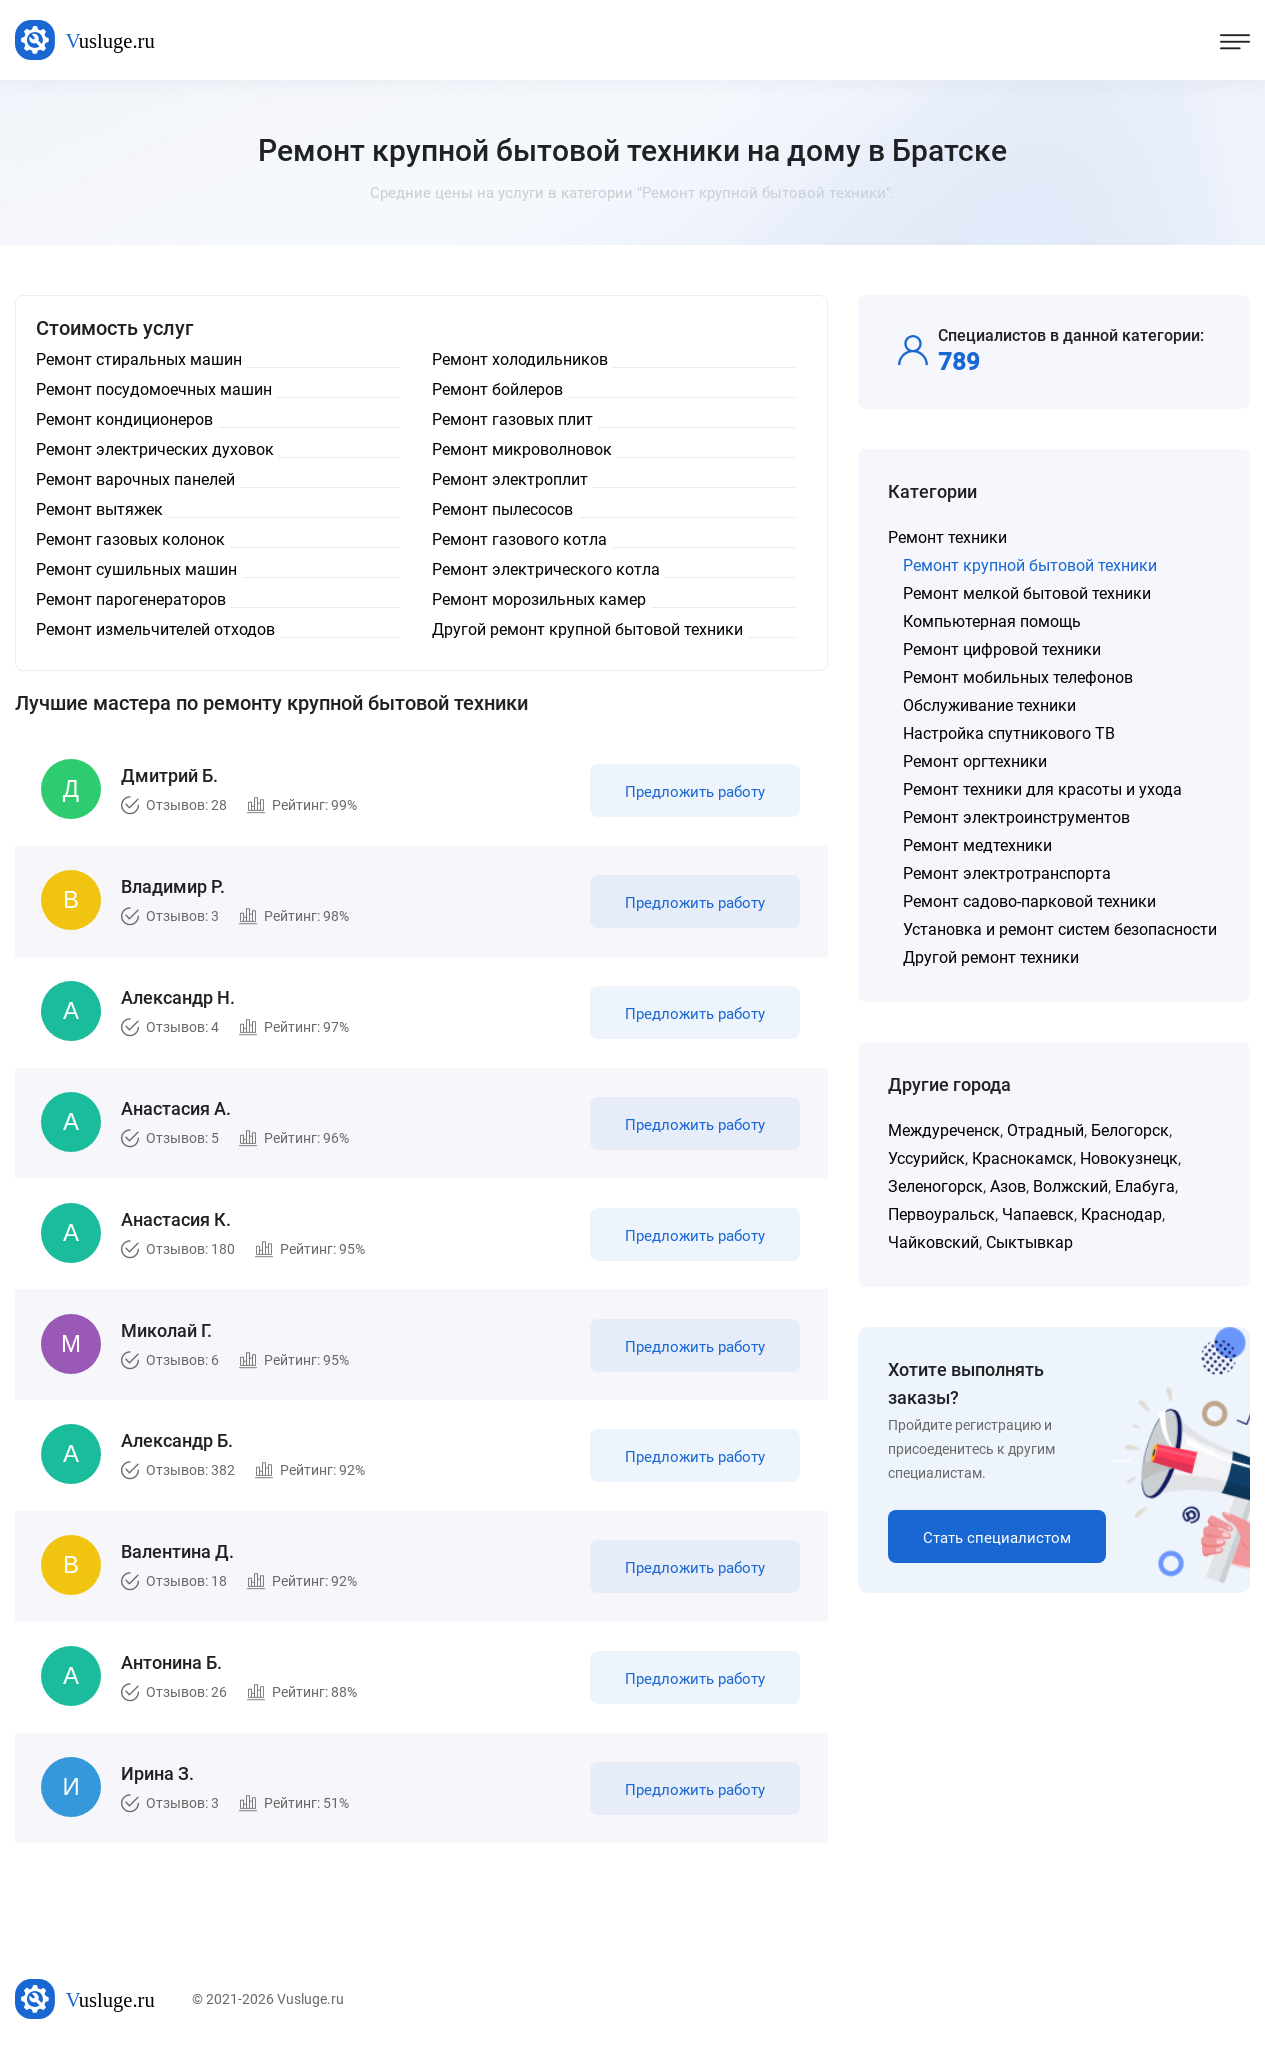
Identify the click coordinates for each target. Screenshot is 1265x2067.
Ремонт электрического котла (546, 569)
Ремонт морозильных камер (539, 599)
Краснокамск (1022, 1158)
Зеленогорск (935, 1186)
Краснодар (1121, 1214)
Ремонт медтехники (977, 845)
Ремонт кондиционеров (124, 419)
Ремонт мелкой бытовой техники (1027, 593)
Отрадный (1045, 1130)
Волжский (1070, 1186)
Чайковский (933, 1242)
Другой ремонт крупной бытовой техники (587, 629)
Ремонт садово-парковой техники (1029, 901)
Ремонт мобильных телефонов (1018, 677)
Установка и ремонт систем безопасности (1060, 929)
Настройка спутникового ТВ (1009, 733)
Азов (1008, 1186)
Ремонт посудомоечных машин (154, 389)
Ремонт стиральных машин (139, 359)
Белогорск (1130, 1130)
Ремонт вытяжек (99, 509)
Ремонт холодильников (520, 359)
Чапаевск (1038, 1214)
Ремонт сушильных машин (136, 569)
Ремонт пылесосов (502, 509)
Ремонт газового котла (519, 539)
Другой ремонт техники (991, 957)
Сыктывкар (1029, 1242)
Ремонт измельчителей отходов (155, 629)
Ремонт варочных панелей (135, 479)
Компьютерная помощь (992, 621)
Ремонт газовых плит (512, 419)
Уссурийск (926, 1158)
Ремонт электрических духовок (155, 449)
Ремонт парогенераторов (131, 599)
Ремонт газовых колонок (130, 539)
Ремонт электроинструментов (1016, 817)
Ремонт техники (947, 537)
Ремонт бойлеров (497, 389)
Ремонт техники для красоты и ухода (1042, 789)
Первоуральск (941, 1214)
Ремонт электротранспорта (1007, 873)
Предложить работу (693, 794)
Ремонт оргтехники (975, 761)
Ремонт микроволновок (522, 449)
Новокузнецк (1129, 1158)
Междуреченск (944, 1130)
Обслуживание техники (989, 705)
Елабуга (1145, 1186)
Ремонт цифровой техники (1002, 649)
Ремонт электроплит (510, 479)
